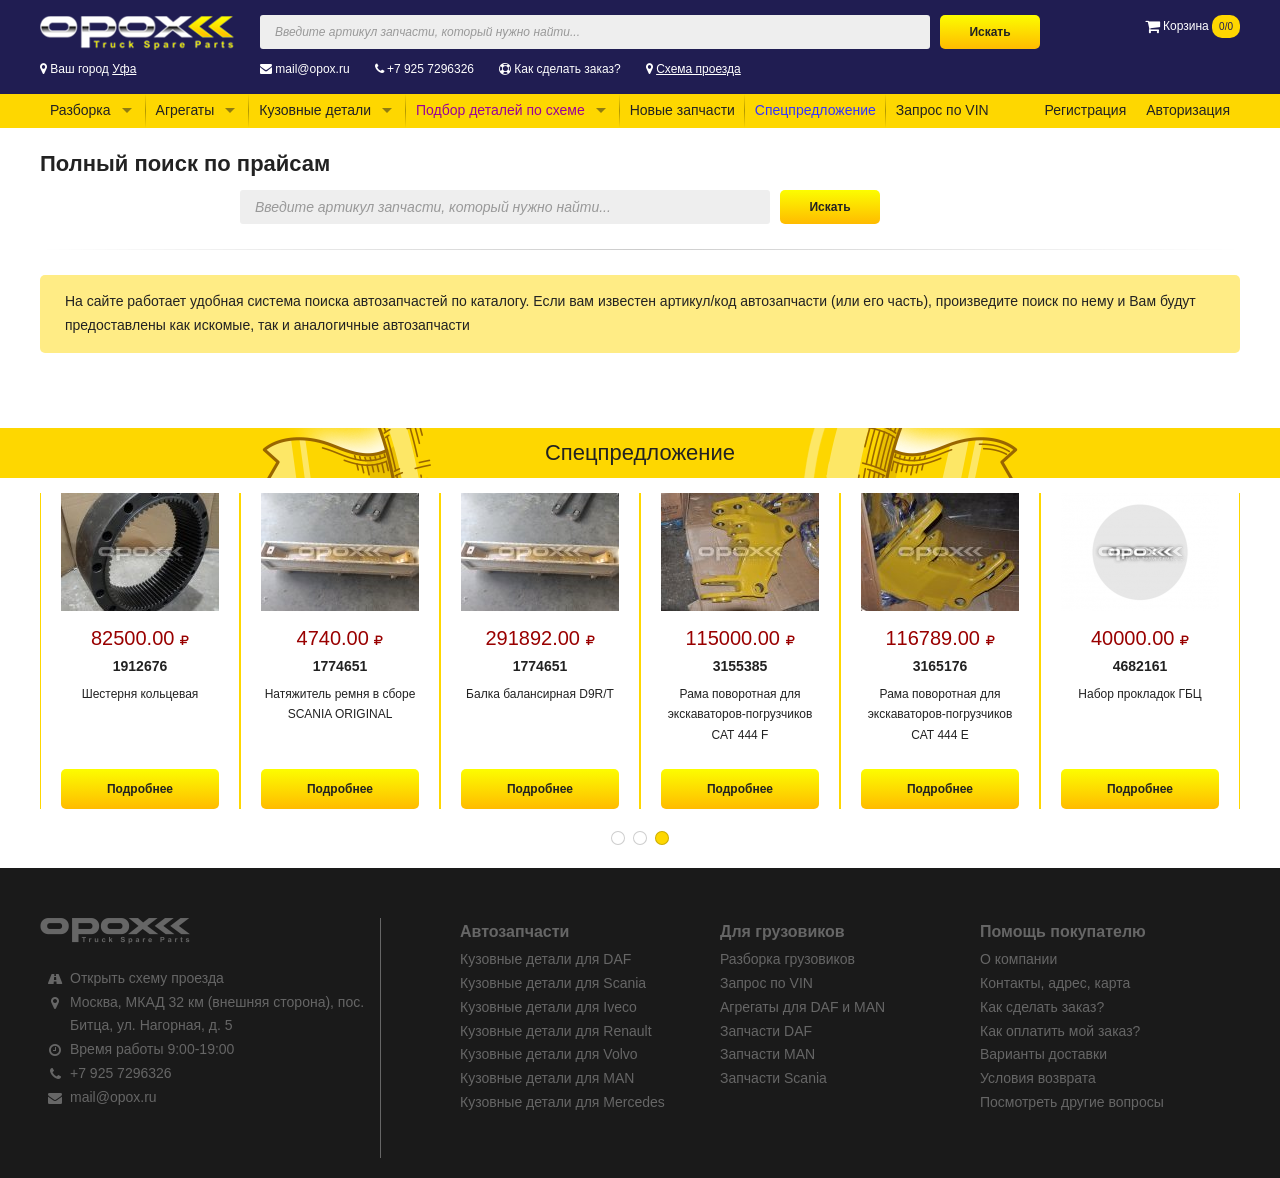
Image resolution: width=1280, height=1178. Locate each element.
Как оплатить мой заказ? (1060, 1031)
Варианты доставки (1043, 1054)
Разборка (80, 110)
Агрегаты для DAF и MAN (802, 1007)
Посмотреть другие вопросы (1072, 1102)
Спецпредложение (815, 110)
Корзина (1192, 26)
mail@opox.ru (312, 69)
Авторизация (1188, 110)
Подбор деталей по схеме (500, 110)
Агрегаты (185, 110)
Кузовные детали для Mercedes (562, 1102)
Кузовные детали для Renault (556, 1031)
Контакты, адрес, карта (1055, 983)
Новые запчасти (682, 110)
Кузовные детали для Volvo (549, 1054)
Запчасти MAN (767, 1054)
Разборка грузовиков (787, 959)
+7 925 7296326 (430, 69)
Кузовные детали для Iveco (548, 1007)
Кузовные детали (315, 110)
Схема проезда (698, 69)
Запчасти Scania (773, 1078)
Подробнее (140, 789)
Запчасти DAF (766, 1031)
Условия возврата (1038, 1078)
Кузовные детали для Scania (553, 983)
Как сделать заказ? (567, 69)
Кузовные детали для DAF (545, 959)
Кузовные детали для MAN (547, 1078)
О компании (1018, 959)
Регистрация (1085, 110)
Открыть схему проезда (147, 978)
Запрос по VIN (942, 110)
